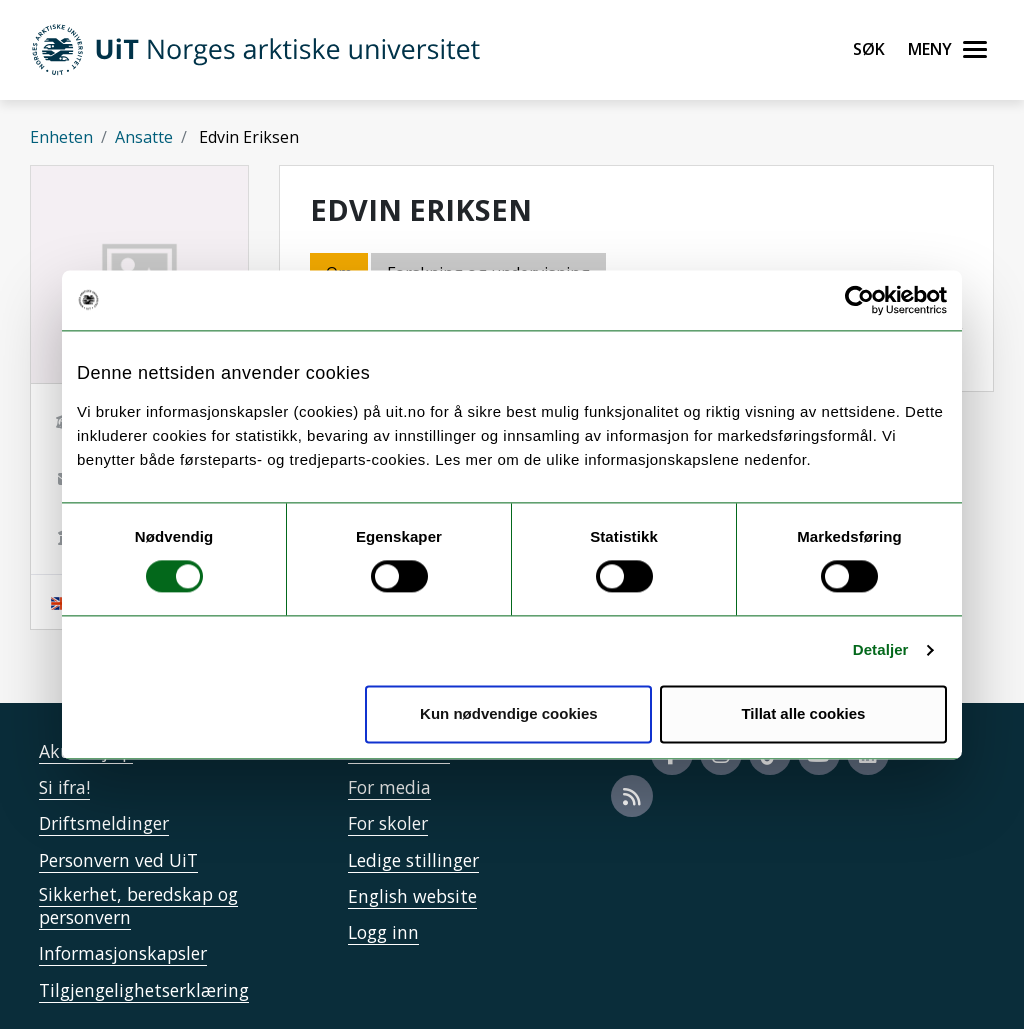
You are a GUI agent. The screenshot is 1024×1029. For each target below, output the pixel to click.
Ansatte (144, 137)
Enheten (61, 137)
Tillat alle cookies (803, 713)
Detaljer (881, 650)
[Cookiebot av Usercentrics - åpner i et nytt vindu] (859, 300)
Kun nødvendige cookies (509, 713)
